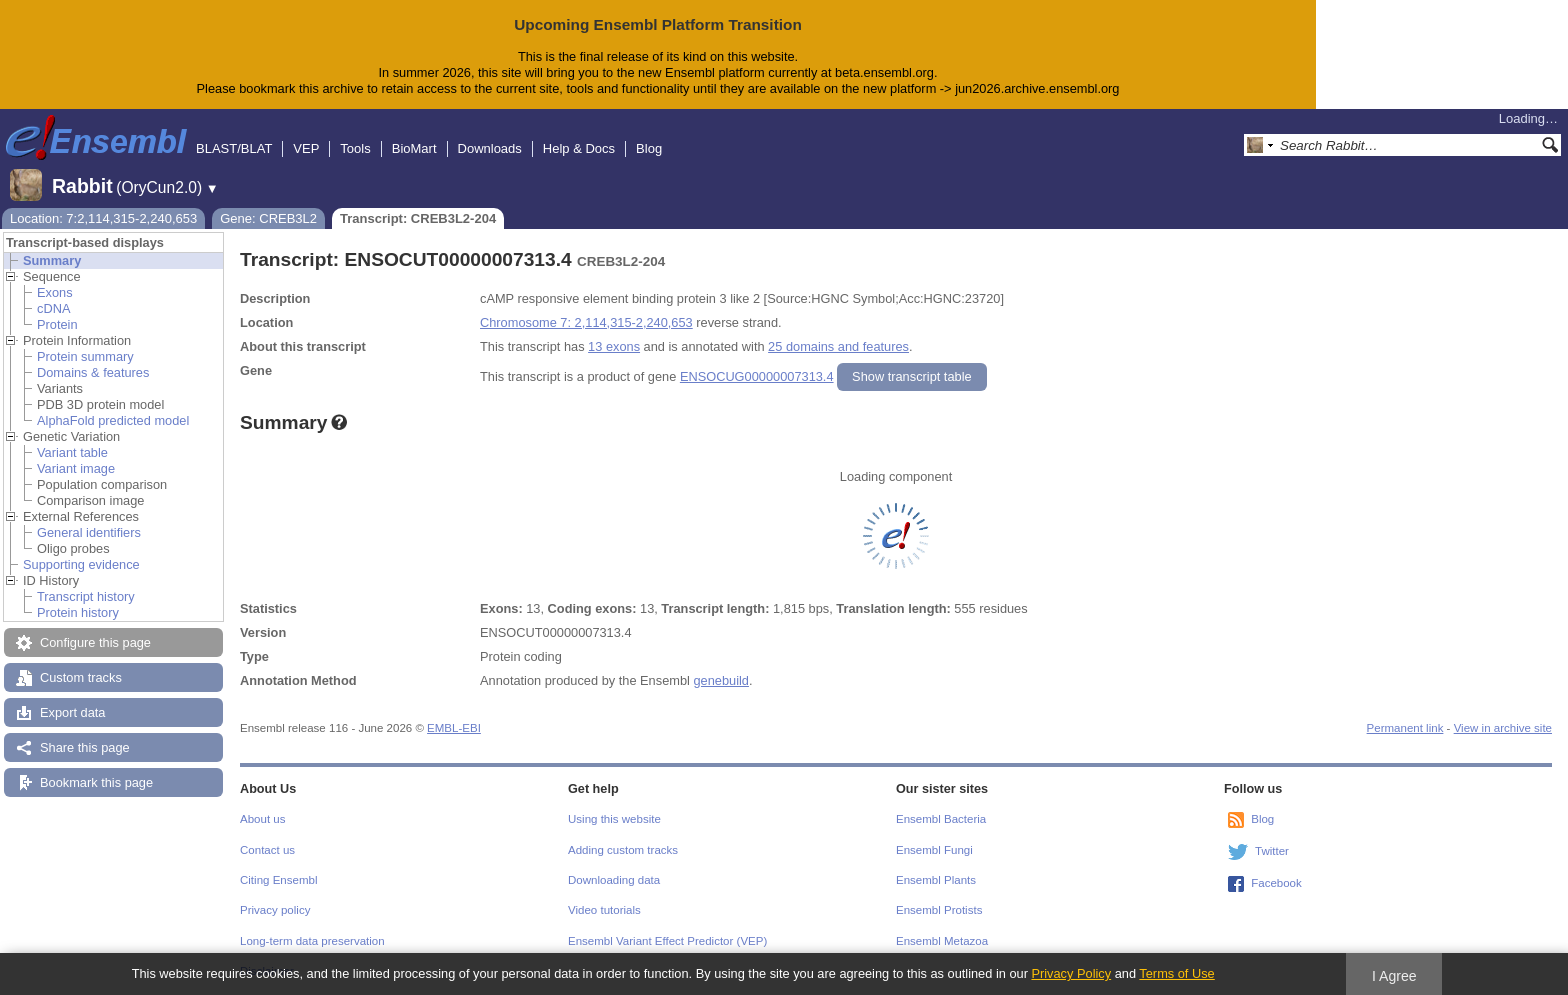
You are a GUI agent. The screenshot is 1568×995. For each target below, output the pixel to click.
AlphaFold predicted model (113, 420)
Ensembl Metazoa (942, 941)
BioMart (414, 148)
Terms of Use (1176, 973)
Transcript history (86, 596)
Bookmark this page (96, 782)
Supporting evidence (81, 564)
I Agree (1394, 976)
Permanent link (1405, 728)
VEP (306, 148)
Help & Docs (579, 148)
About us (262, 819)
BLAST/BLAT (234, 148)
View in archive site (1503, 728)
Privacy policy (275, 910)
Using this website (614, 819)
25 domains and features (838, 346)
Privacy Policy (1071, 973)
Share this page (85, 747)
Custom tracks (81, 677)
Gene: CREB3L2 (268, 218)
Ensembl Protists (939, 910)
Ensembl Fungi (934, 850)
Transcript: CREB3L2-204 (418, 218)
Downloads (490, 148)
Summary (52, 260)
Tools (355, 148)
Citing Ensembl (278, 880)
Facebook (1276, 883)
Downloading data (614, 880)
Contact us (267, 850)
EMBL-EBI (454, 728)
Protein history (78, 612)
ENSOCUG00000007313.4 (757, 376)
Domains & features (93, 372)
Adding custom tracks (623, 850)
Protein (57, 324)
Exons (55, 292)
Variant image (76, 468)
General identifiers (89, 532)
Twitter (1272, 851)
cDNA (53, 308)
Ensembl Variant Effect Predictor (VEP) (667, 941)
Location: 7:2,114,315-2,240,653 (103, 218)
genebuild (721, 680)
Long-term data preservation (312, 941)
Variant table (72, 452)
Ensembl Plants (936, 880)
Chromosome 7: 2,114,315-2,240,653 (586, 322)
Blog (649, 148)
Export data (72, 712)
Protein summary (85, 356)
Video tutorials (604, 910)
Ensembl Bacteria (941, 819)
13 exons (614, 346)
